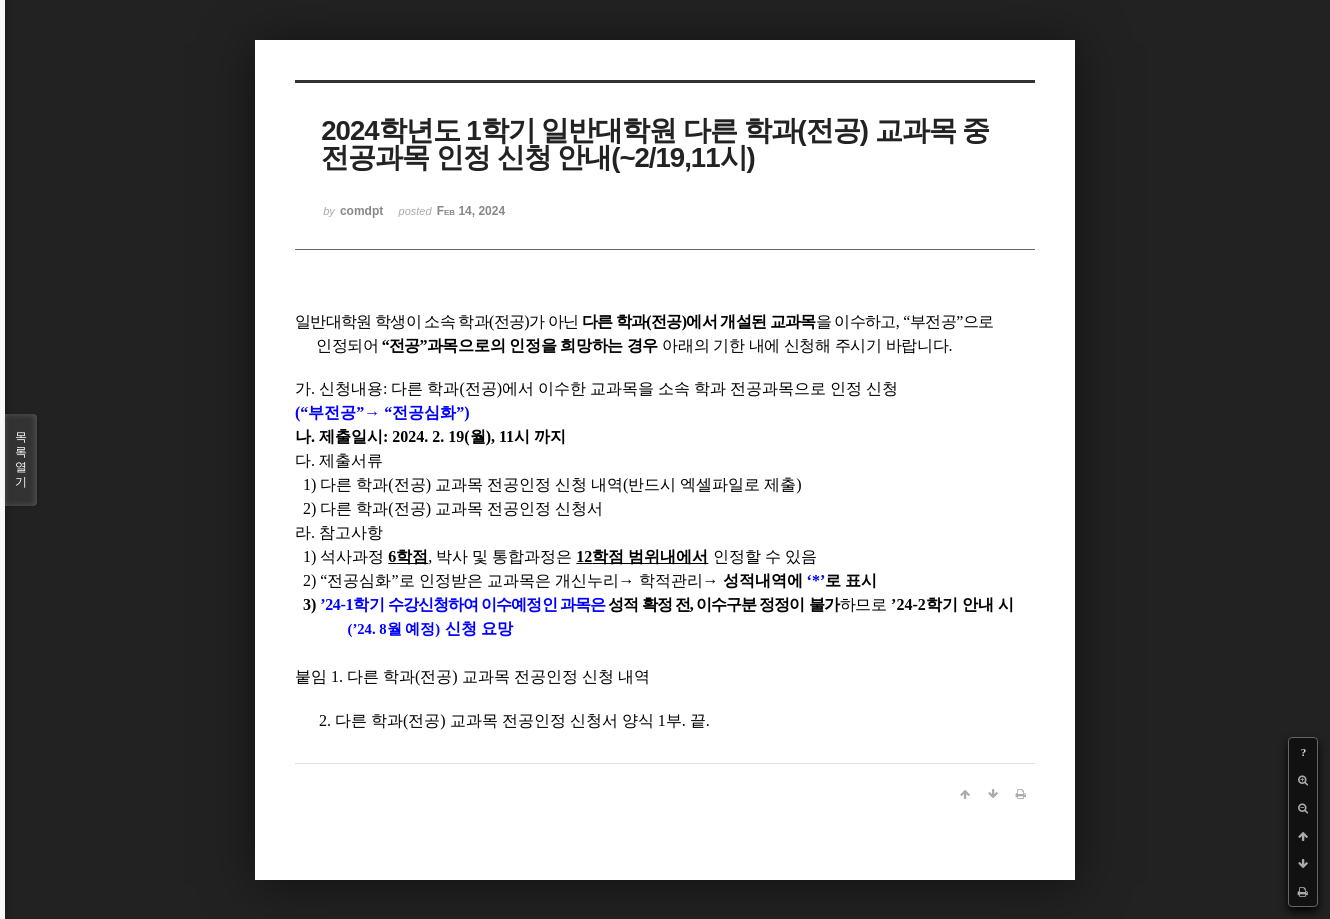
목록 (21, 460)
